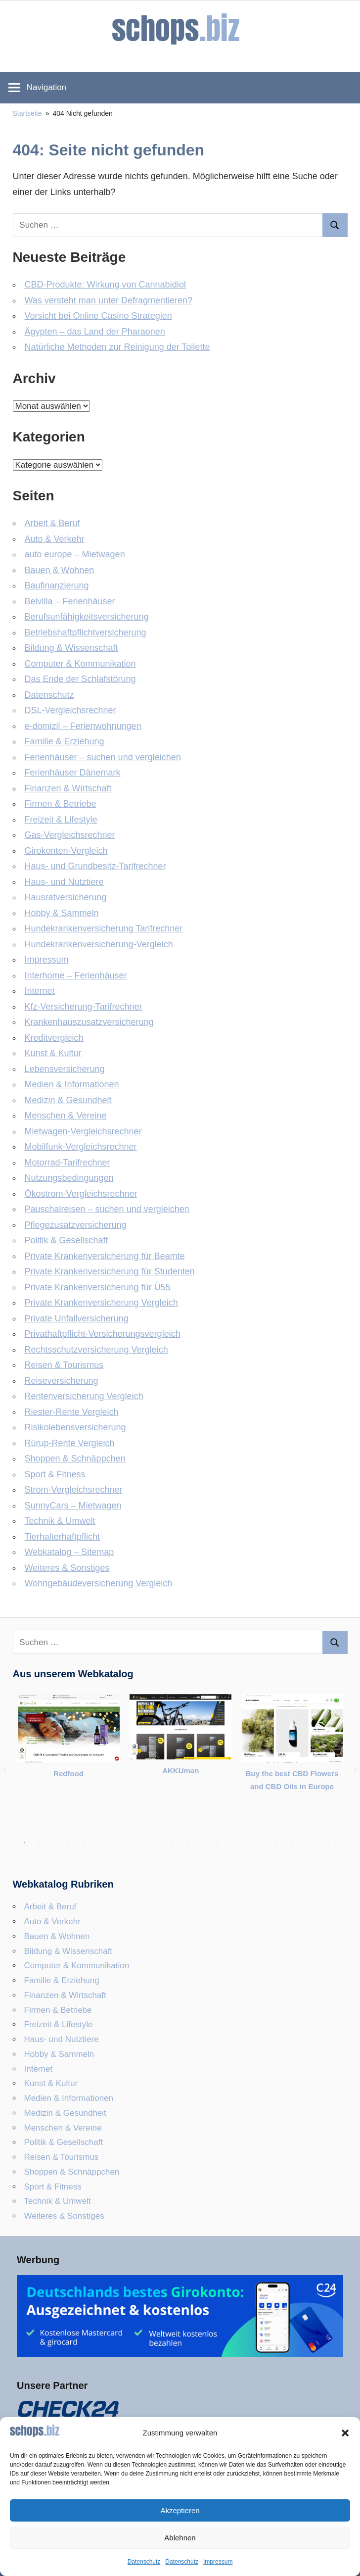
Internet (40, 991)
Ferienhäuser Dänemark (73, 773)
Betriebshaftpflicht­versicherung (85, 632)
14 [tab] (217, 1842)
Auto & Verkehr (55, 539)
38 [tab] (291, 1857)
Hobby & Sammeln (62, 913)
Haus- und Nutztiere (64, 882)
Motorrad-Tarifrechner (67, 1162)
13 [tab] (202, 1842)
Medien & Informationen (72, 1084)
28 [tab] (143, 1857)
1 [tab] (24, 1842)
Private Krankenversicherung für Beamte (105, 1256)
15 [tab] (232, 1842)
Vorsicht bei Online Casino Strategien (98, 316)
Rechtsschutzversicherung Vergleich (96, 1350)
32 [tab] (202, 1857)
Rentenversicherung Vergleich (84, 1396)
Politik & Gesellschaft (66, 1240)
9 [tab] (143, 1842)
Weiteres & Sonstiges (67, 1568)
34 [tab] (232, 1857)
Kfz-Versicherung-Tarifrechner (83, 1007)
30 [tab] (173, 1857)
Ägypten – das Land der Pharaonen (95, 332)
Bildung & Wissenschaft (71, 648)
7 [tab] (113, 1842)
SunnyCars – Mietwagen (73, 1505)
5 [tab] (84, 1842)
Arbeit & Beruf (52, 523)
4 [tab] (69, 1842)
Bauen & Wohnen (59, 570)
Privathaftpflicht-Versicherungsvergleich (102, 1334)
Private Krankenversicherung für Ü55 (98, 1287)
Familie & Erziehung (64, 741)
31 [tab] (187, 1857)
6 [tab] (98, 1842)
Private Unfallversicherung (77, 1318)
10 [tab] (158, 1842)
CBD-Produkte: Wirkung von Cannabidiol (105, 285)
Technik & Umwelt (60, 1521)
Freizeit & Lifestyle (61, 820)
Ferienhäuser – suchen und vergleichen (103, 757)
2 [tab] (39, 1842)
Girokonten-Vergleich (66, 851)
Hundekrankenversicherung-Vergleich (99, 944)
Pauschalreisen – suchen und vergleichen (107, 1209)
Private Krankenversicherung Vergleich (101, 1303)
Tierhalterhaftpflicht (62, 1537)
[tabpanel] (69, 1743)
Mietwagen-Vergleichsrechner (83, 1131)
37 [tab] (276, 1857)
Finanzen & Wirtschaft (68, 788)
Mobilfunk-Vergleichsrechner (81, 1147)
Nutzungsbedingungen (69, 1178)
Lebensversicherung (65, 1069)
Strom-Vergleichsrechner (74, 1490)
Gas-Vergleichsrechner (70, 835)
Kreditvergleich (54, 1038)
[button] (345, 2433)
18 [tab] (276, 1842)
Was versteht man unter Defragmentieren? (109, 300)
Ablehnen (179, 2537)
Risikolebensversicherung (75, 1427)
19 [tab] (291, 1842)
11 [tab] (173, 1842)
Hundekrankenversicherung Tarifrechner (104, 928)
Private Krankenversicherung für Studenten (110, 1271)
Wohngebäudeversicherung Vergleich (99, 1583)
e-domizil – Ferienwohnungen (83, 726)
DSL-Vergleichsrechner (70, 710)
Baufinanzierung (57, 585)
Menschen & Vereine (66, 1115)
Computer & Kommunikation (80, 664)
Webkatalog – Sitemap (69, 1552)
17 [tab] (262, 1842)
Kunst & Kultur (53, 1053)
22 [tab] (336, 1842)
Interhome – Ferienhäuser (76, 975)
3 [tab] (54, 1842)
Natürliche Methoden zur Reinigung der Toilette (117, 347)
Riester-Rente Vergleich (72, 1412)
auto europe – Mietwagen (75, 554)
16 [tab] (247, 1842)
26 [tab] (113, 1857)
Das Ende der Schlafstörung (80, 679)
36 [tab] (262, 1857)
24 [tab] (84, 1857)
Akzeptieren (179, 2510)
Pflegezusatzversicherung (76, 1225)
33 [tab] (217, 1857)
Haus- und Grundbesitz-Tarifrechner (95, 866)
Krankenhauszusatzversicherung (89, 1022)
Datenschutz (144, 2561)
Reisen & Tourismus (64, 1365)
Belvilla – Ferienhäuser (70, 601)
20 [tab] (306, 1842)
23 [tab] (69, 1857)
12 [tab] (187, 1842)
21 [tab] (321, 1842)
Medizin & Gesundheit (68, 1100)
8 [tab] (128, 1842)
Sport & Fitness (55, 1474)
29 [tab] (158, 1857)
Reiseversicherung (61, 1381)
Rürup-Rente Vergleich (70, 1443)
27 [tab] (128, 1857)
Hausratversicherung (66, 897)
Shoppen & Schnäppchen (75, 1458)
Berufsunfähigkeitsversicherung (87, 617)
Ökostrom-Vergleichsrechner (81, 1194)
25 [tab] (98, 1857)
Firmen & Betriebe (60, 804)
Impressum (217, 2561)
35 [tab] (247, 1857)
